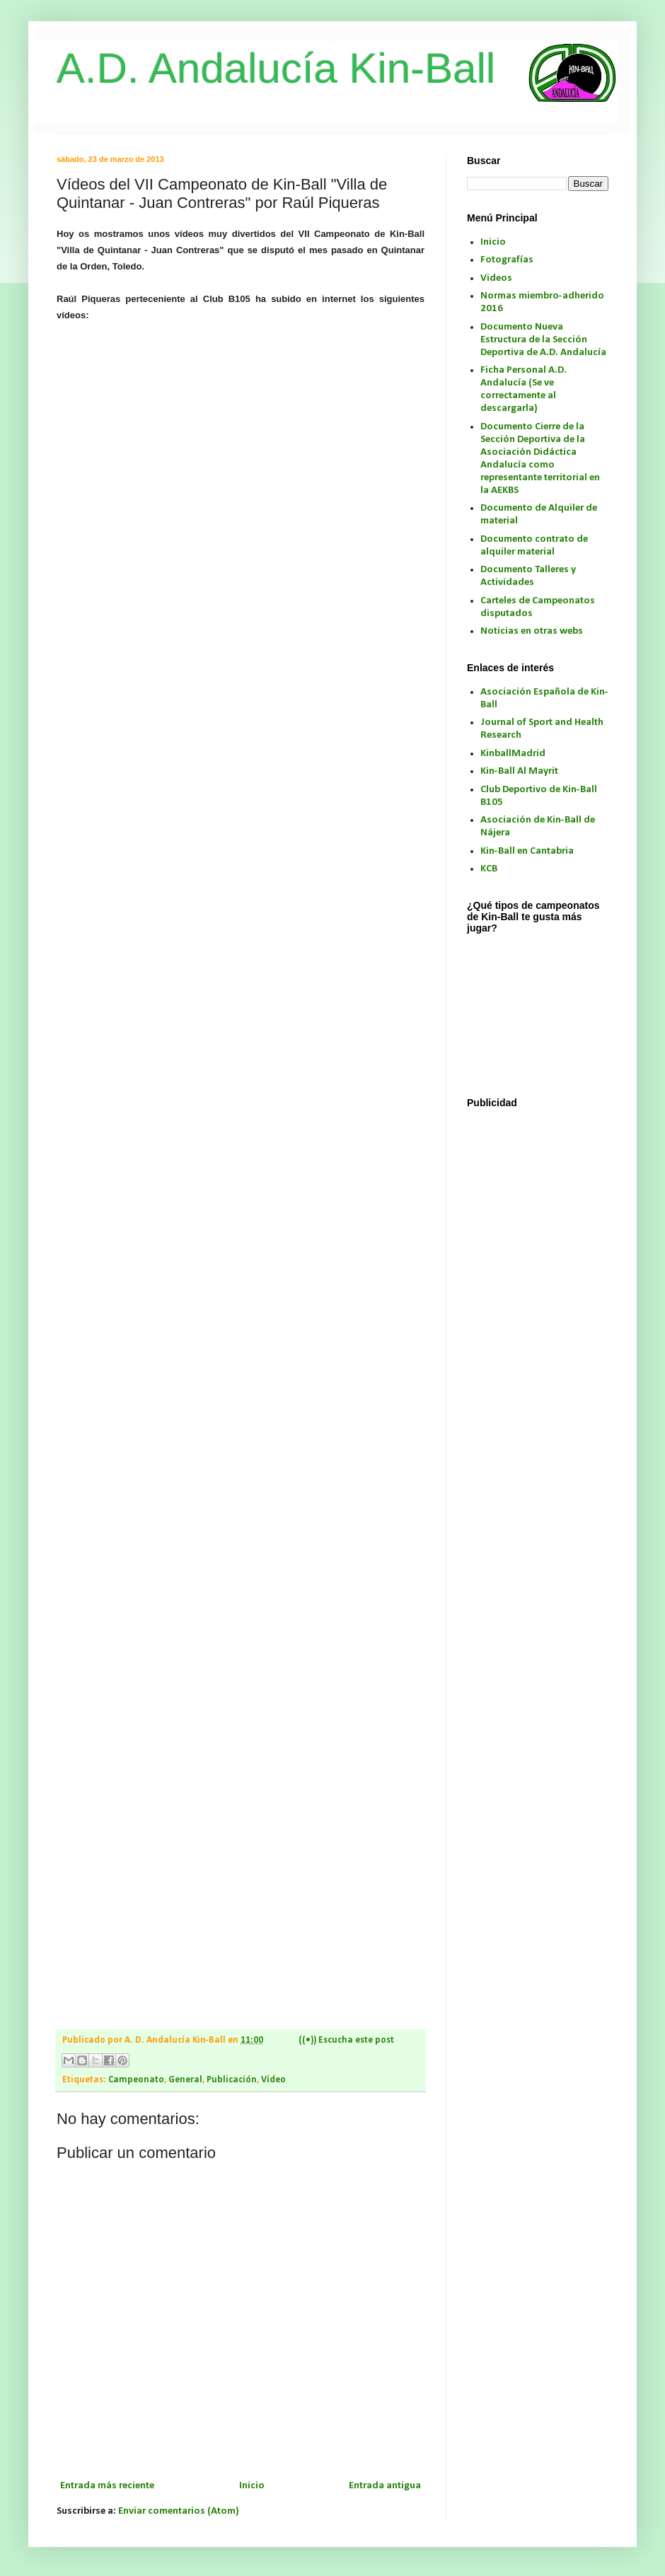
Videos (496, 278)
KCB (488, 869)
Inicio (252, 2486)
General (185, 2079)
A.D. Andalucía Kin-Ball (276, 68)
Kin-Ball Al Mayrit (519, 771)
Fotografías (506, 260)
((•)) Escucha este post (346, 2040)
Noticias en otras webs (531, 631)
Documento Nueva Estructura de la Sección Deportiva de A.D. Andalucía (543, 340)
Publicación (232, 2079)
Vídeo (273, 2079)
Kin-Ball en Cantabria (527, 851)
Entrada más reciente (107, 2486)
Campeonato (136, 2079)
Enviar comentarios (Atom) (178, 2511)
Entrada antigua (385, 2486)
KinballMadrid (512, 753)
